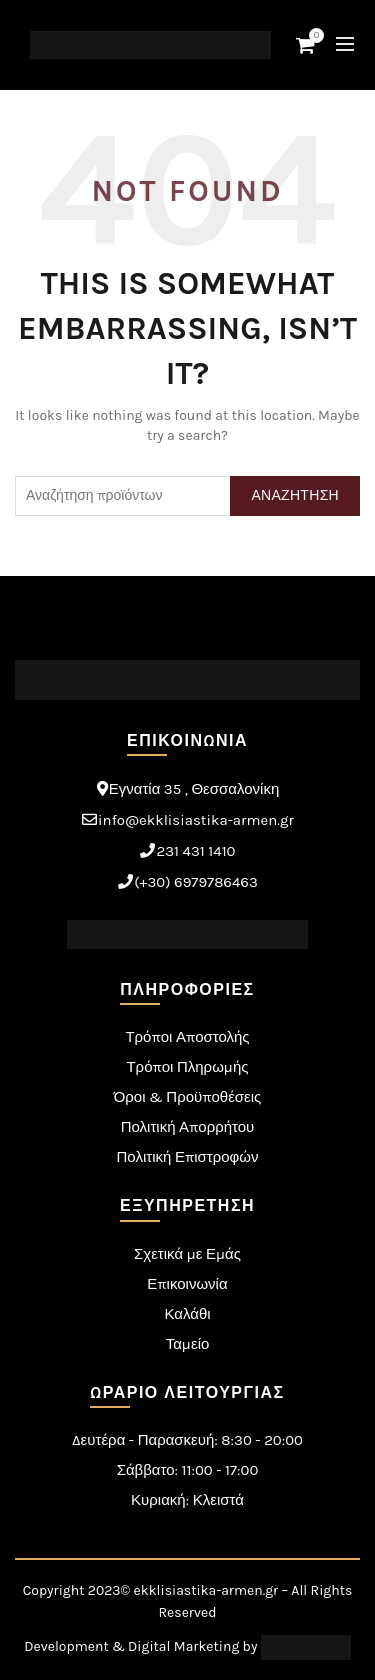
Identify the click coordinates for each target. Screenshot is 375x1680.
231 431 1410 (195, 851)
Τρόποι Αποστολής (187, 1037)
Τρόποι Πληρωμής (187, 1067)
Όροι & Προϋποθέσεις (188, 1097)
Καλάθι (187, 1314)
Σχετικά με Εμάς (187, 1254)
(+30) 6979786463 (196, 882)
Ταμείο (188, 1344)
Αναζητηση (295, 495)
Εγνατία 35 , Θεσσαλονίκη (194, 789)
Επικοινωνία (187, 1284)
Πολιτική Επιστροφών (188, 1157)
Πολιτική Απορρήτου (188, 1127)
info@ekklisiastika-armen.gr (196, 820)
